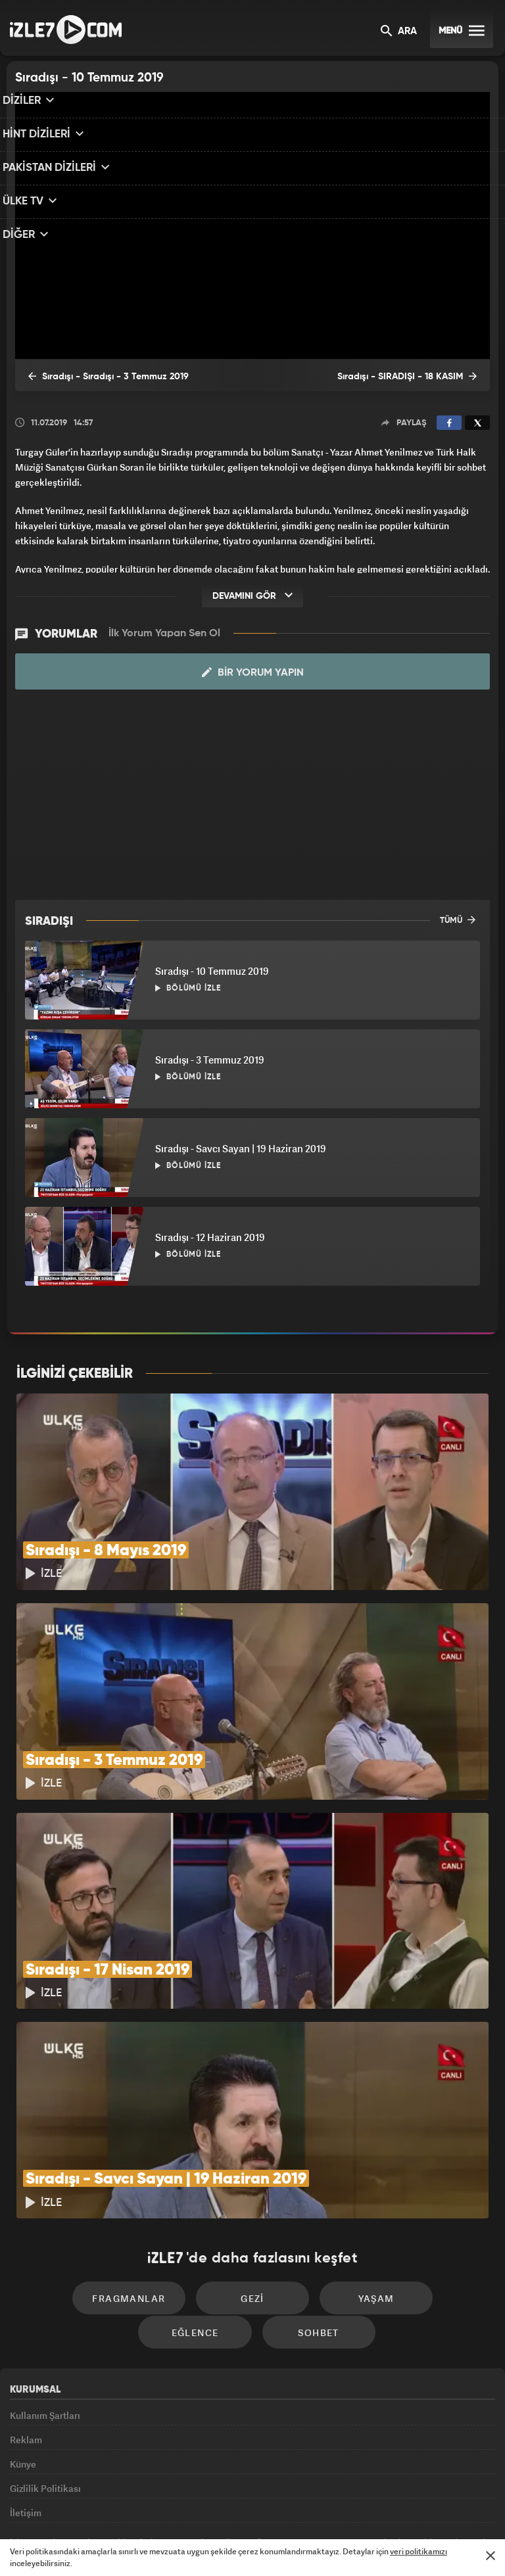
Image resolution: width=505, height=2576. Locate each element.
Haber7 (319, 2508)
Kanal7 (89, 2508)
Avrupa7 (196, 2508)
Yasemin (400, 2508)
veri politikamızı (418, 2551)
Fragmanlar (83, 2175)
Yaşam (309, 2175)
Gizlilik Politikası (45, 2387)
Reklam (26, 2328)
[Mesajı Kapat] (490, 2556)
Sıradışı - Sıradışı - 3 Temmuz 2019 (96, 377)
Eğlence (421, 2175)
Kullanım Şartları (45, 2297)
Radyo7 (144, 2508)
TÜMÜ (457, 919)
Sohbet (256, 2215)
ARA (399, 32)
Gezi (196, 2175)
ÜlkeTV (246, 2508)
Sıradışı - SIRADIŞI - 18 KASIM (418, 377)
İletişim (25, 2418)
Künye (23, 2357)
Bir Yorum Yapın (253, 672)
